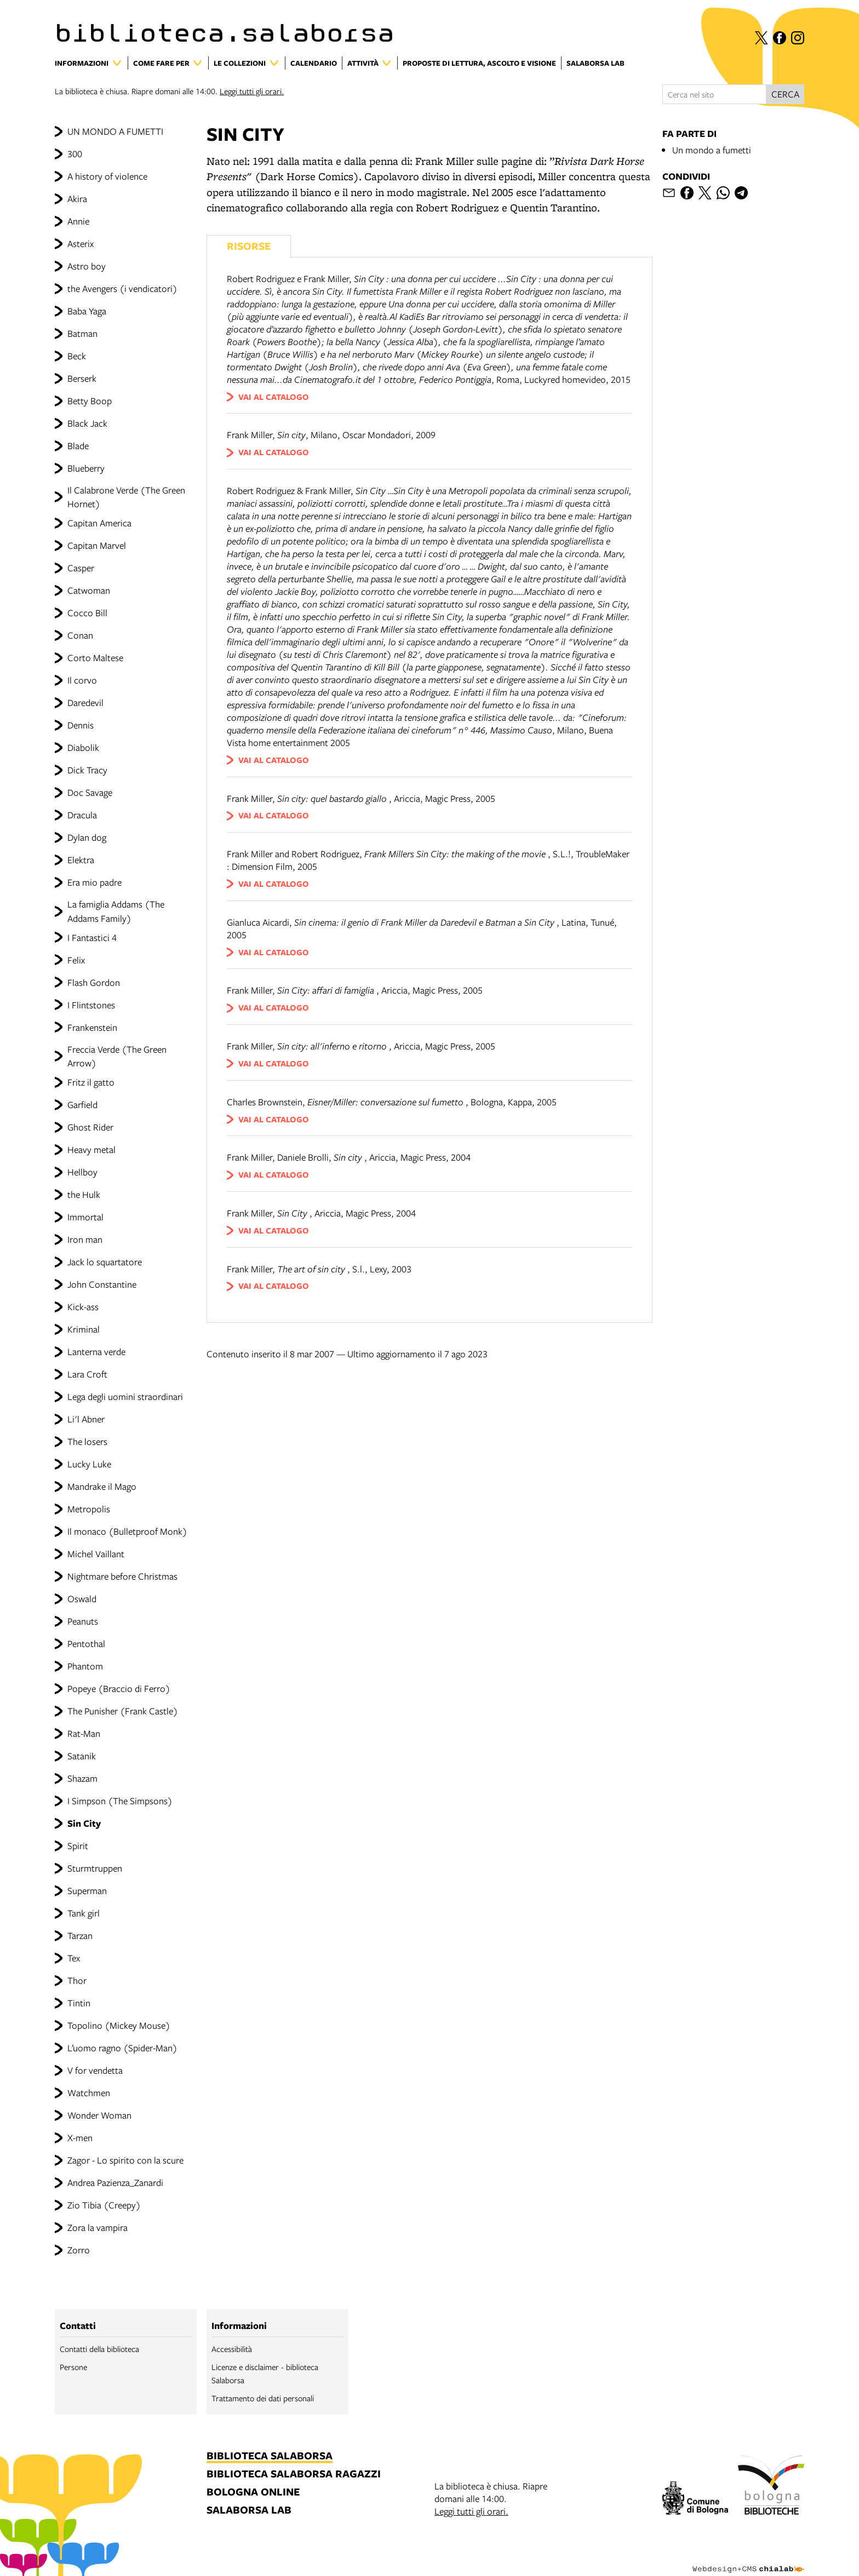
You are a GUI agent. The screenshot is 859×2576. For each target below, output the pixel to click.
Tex (73, 1958)
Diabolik (83, 747)
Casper (80, 567)
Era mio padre (94, 882)
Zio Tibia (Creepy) (104, 2205)
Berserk (81, 378)
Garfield (82, 1104)
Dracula (82, 814)
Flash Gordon (93, 982)
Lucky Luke (89, 1464)
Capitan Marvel (96, 545)
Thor (77, 1980)
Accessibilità (231, 2348)
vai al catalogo (273, 397)
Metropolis (88, 1508)
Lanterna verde (96, 1351)
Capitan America (99, 523)
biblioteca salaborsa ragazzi (294, 2474)
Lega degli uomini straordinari (125, 1396)
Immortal (85, 1216)
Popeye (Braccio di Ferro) (118, 1688)
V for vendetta (95, 2070)
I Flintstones (91, 1005)
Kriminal (83, 1329)
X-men (80, 2137)
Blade (78, 445)
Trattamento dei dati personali (262, 2398)
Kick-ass (83, 1306)
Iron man (84, 1239)
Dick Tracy (87, 770)
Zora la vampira (97, 2227)
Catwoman (88, 590)
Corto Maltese (95, 657)
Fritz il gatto (90, 1082)
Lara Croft (87, 1374)
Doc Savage (89, 792)
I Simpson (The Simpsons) (120, 1800)
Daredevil (85, 702)
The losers (87, 1441)
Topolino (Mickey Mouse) (118, 2025)
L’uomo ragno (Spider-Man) (122, 2047)
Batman (82, 333)
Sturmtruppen (94, 1868)
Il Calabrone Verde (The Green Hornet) (126, 497)
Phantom (85, 1666)
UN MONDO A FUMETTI (115, 131)
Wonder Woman (99, 2115)
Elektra (80, 859)
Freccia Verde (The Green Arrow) (117, 1056)
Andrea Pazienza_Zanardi (115, 2182)
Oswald (81, 1598)
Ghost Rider (90, 1127)
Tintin (78, 2002)
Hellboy (82, 1172)
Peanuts (82, 1621)
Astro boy (86, 266)
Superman (87, 1890)
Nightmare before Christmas (122, 1576)
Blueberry (86, 468)
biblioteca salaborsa (270, 2456)
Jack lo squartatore (104, 1261)
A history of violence (107, 176)
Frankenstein (92, 1027)
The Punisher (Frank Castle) (122, 1711)
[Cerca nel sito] (714, 94)
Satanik (81, 1755)
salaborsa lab (249, 2510)
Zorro (78, 2250)
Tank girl (83, 1913)
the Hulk (83, 1194)
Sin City (84, 1823)
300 (74, 153)
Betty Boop (89, 400)
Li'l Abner (86, 1419)
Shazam (82, 1778)
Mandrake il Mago (101, 1486)
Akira (77, 198)
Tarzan (80, 1935)
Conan (80, 635)
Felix (76, 960)
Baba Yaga (86, 311)
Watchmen (88, 2092)
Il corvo (82, 680)
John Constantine (101, 1284)
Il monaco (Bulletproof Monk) (127, 1531)
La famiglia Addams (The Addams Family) (115, 911)
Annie (78, 221)
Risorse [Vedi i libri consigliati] (249, 245)
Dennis (80, 725)
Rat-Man (83, 1733)
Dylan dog (86, 837)
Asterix (80, 243)
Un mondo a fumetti (711, 150)
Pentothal (86, 1643)
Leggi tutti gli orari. (252, 90)
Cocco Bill (87, 612)
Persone (73, 2366)
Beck (76, 355)
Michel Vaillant (95, 1553)
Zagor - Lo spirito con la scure (125, 2160)
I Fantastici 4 (92, 937)
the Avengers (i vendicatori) (122, 288)
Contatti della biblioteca (99, 2348)
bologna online (253, 2492)
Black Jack (87, 423)
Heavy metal (91, 1149)
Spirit (77, 1845)
